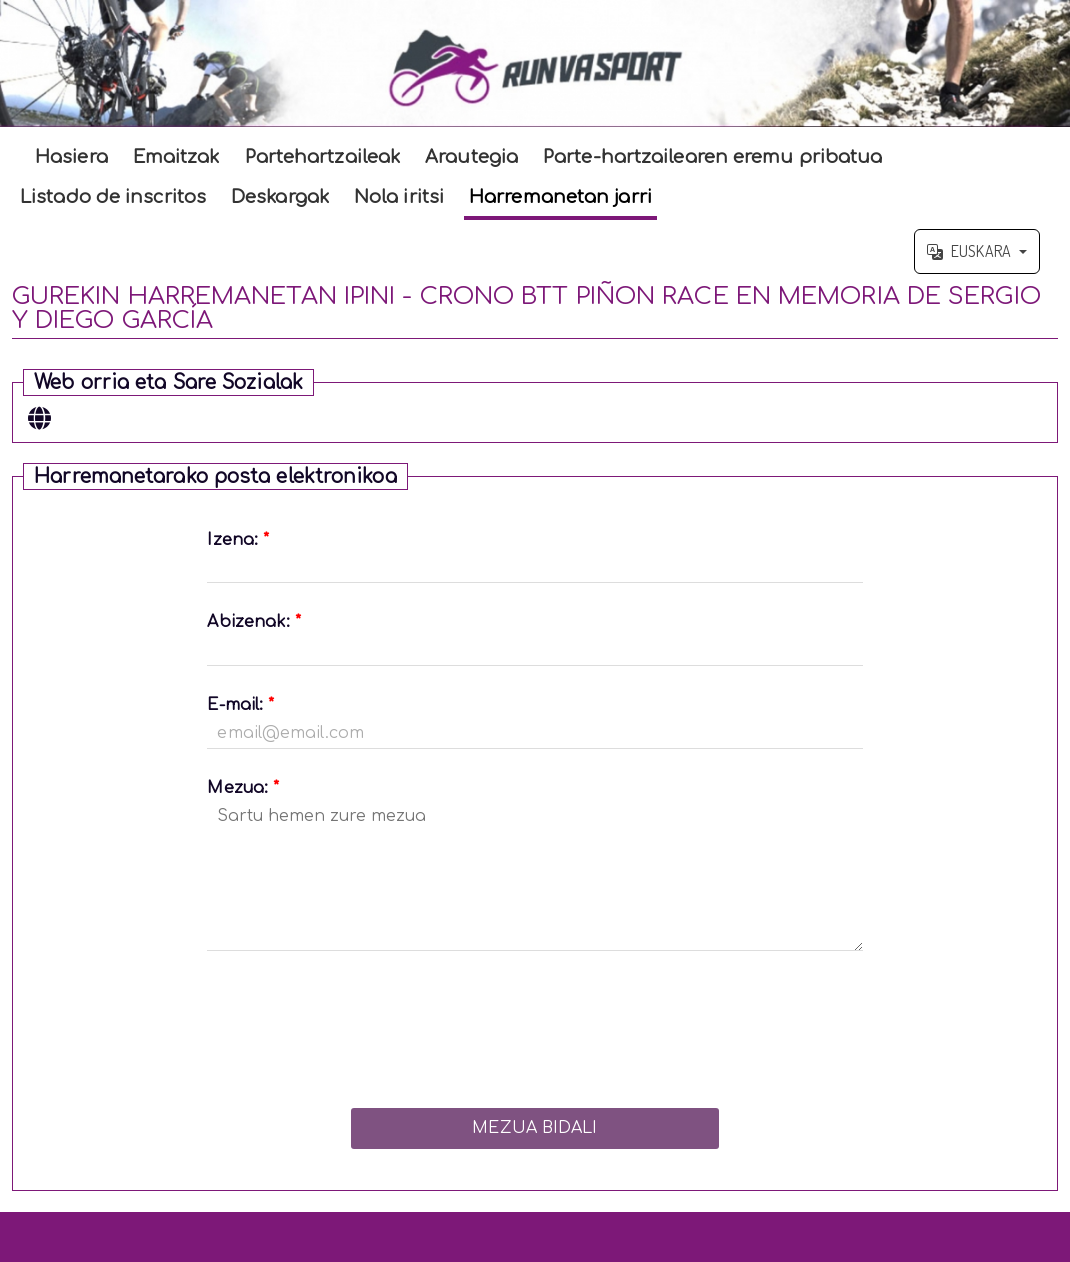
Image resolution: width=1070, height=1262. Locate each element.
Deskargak (280, 197)
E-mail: (240, 705)
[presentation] (535, 1024)
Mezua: (243, 788)
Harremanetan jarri (560, 197)
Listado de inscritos (113, 197)
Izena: (238, 540)
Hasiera (71, 157)
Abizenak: (254, 622)
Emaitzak (176, 157)
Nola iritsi (399, 197)
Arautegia (471, 157)
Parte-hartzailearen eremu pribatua (712, 157)
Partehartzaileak (323, 157)
